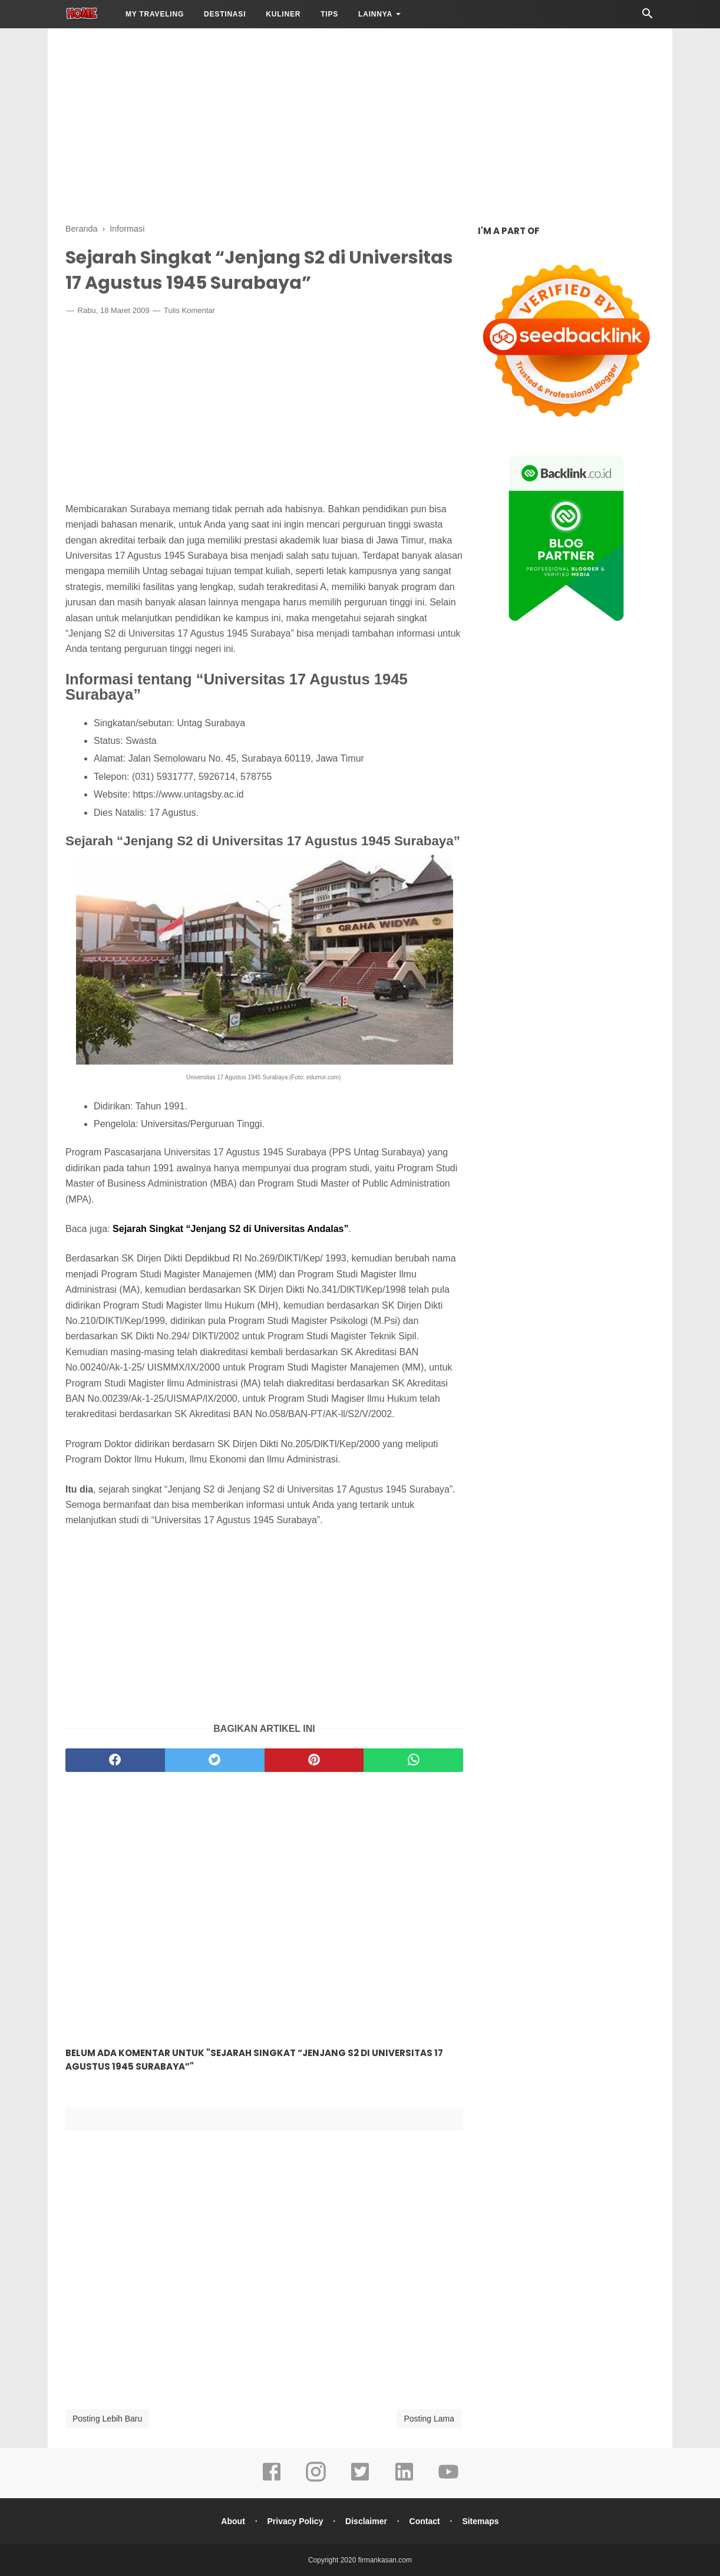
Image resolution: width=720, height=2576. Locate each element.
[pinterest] (314, 1760)
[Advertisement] (360, 123)
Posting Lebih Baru (107, 2418)
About (233, 2521)
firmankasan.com (385, 2560)
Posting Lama (429, 2418)
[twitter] (215, 1760)
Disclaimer (366, 2521)
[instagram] (316, 2480)
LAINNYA (375, 14)
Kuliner (283, 14)
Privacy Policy (295, 2521)
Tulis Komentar (189, 310)
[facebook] (115, 1760)
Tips (329, 14)
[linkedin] (404, 2480)
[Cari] (647, 17)
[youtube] (448, 2480)
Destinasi (225, 14)
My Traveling (154, 14)
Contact (424, 2521)
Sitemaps (480, 2521)
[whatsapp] (413, 1760)
